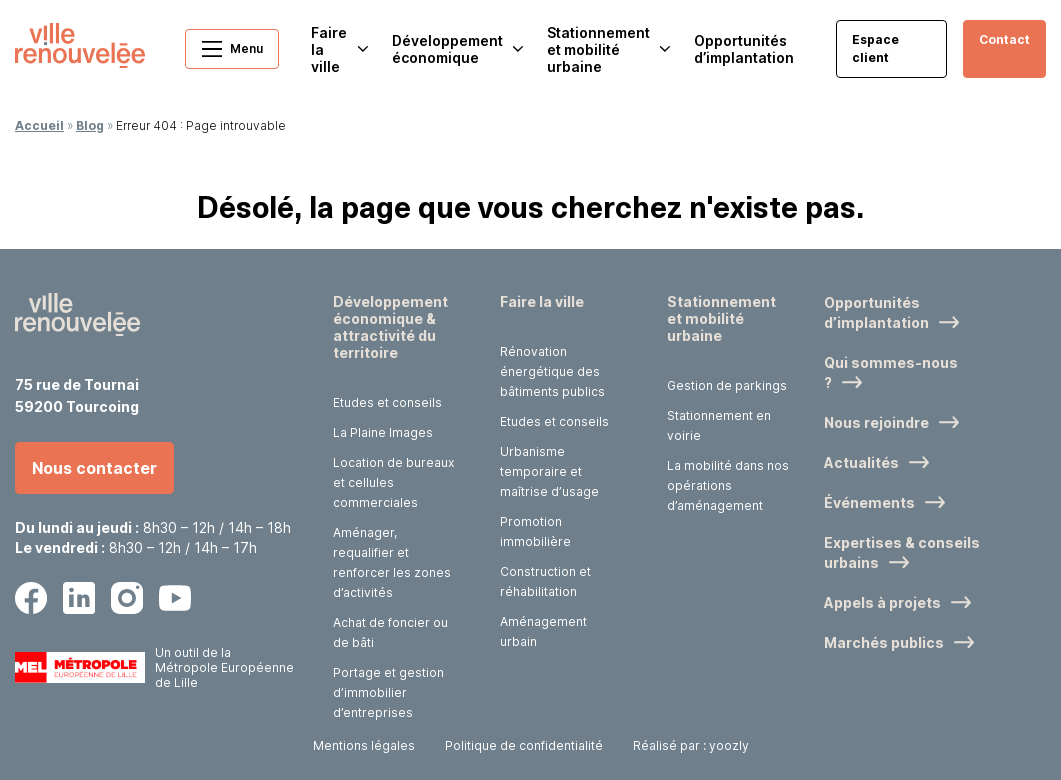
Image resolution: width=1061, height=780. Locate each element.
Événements (869, 502)
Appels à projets (882, 602)
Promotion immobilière (535, 531)
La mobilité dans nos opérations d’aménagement (728, 485)
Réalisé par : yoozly (691, 745)
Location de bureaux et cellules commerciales (393, 482)
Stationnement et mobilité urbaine (721, 318)
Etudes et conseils (387, 402)
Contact (1004, 39)
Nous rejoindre (876, 422)
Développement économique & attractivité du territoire (390, 327)
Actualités (861, 462)
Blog (90, 125)
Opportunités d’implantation (744, 49)
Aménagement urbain (543, 631)
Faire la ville (542, 301)
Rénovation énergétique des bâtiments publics (552, 371)
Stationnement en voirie (719, 425)
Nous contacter (94, 468)
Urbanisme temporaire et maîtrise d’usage (549, 471)
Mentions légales (364, 745)
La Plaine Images (383, 432)
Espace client (875, 48)
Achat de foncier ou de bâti (390, 632)
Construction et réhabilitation (545, 581)
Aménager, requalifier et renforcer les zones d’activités (392, 562)
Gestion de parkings (727, 385)
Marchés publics (884, 642)
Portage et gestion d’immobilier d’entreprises (388, 692)
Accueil (39, 125)
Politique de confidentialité (524, 745)
